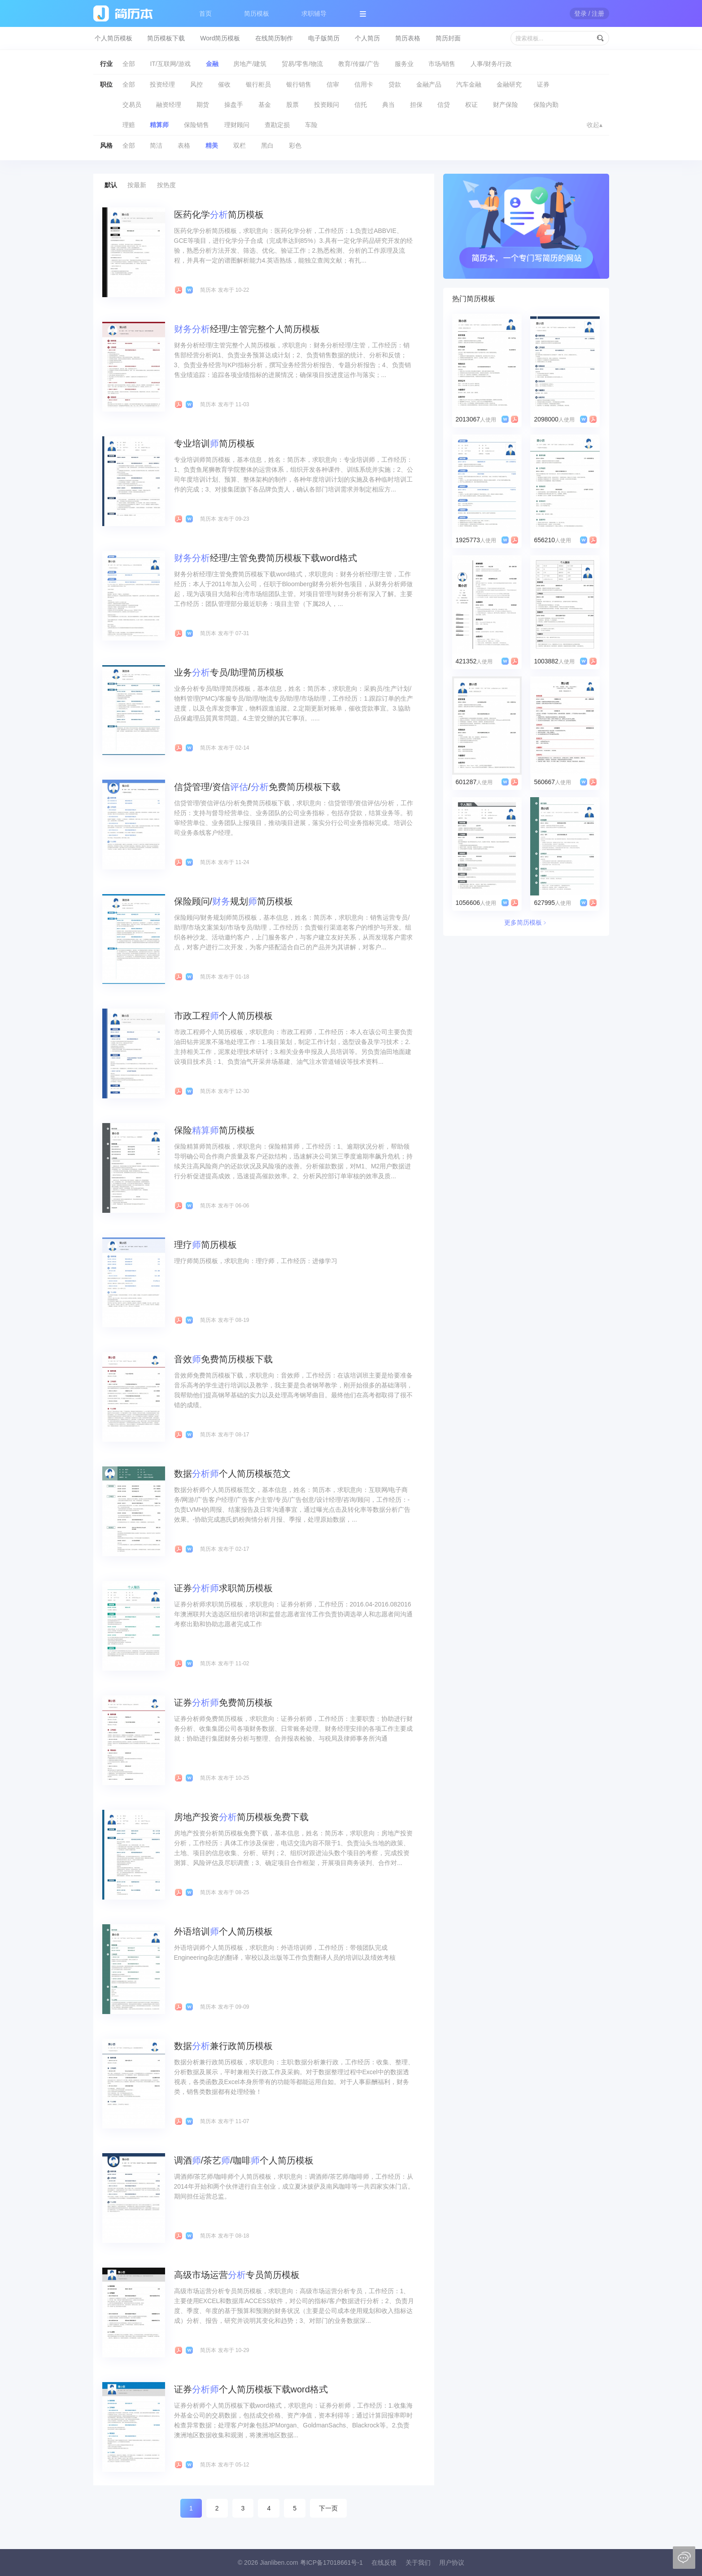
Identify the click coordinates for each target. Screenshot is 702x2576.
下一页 (328, 2508)
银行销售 (298, 84)
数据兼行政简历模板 (223, 2046)
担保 (416, 104)
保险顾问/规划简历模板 (233, 901)
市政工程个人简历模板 (223, 1016)
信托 (360, 104)
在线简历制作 (274, 38)
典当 (388, 104)
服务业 (404, 63)
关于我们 (418, 2562)
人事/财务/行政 (491, 63)
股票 (292, 104)
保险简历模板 (214, 1130)
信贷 (443, 104)
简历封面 (448, 38)
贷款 (394, 84)
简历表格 (407, 38)
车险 (311, 124)
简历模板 (256, 13)
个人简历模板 (113, 38)
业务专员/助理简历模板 (229, 672)
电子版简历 (324, 38)
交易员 (131, 104)
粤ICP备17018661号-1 (331, 2562)
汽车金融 (468, 84)
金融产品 (428, 84)
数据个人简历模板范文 (232, 1474)
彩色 (295, 145)
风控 (196, 84)
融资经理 (168, 104)
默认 (111, 185)
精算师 (159, 124)
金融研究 (509, 84)
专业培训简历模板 (214, 443)
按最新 (136, 185)
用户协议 (451, 2562)
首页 (205, 13)
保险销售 (196, 124)
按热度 (166, 185)
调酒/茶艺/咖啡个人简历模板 (244, 2160)
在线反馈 (384, 2562)
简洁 (156, 145)
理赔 (128, 124)
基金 (264, 104)
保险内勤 (545, 104)
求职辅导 (314, 13)
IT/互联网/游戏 (170, 63)
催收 (224, 84)
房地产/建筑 (249, 63)
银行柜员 (258, 84)
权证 (471, 104)
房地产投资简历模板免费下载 (241, 1817)
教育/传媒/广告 (358, 63)
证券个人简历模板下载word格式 (251, 2389)
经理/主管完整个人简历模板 (247, 329)
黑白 (267, 145)
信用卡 (363, 84)
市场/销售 (441, 63)
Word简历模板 (220, 38)
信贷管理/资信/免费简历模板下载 (257, 787)
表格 (184, 145)
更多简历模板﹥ (526, 922)
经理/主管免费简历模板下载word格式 (266, 558)
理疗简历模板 (205, 1245)
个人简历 (367, 38)
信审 (333, 84)
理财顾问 (236, 124)
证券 (543, 84)
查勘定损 (277, 124)
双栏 (239, 145)
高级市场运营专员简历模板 (237, 2275)
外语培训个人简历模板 (223, 1931)
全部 (128, 63)
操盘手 (233, 104)
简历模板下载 (166, 38)
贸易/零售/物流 (302, 63)
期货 (202, 104)
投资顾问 (326, 104)
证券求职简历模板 (223, 1588)
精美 (211, 145)
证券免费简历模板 (223, 1702)
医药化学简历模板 (219, 214)
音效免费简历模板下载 (223, 1359)
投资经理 (162, 84)
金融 (212, 63)
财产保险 (505, 104)
